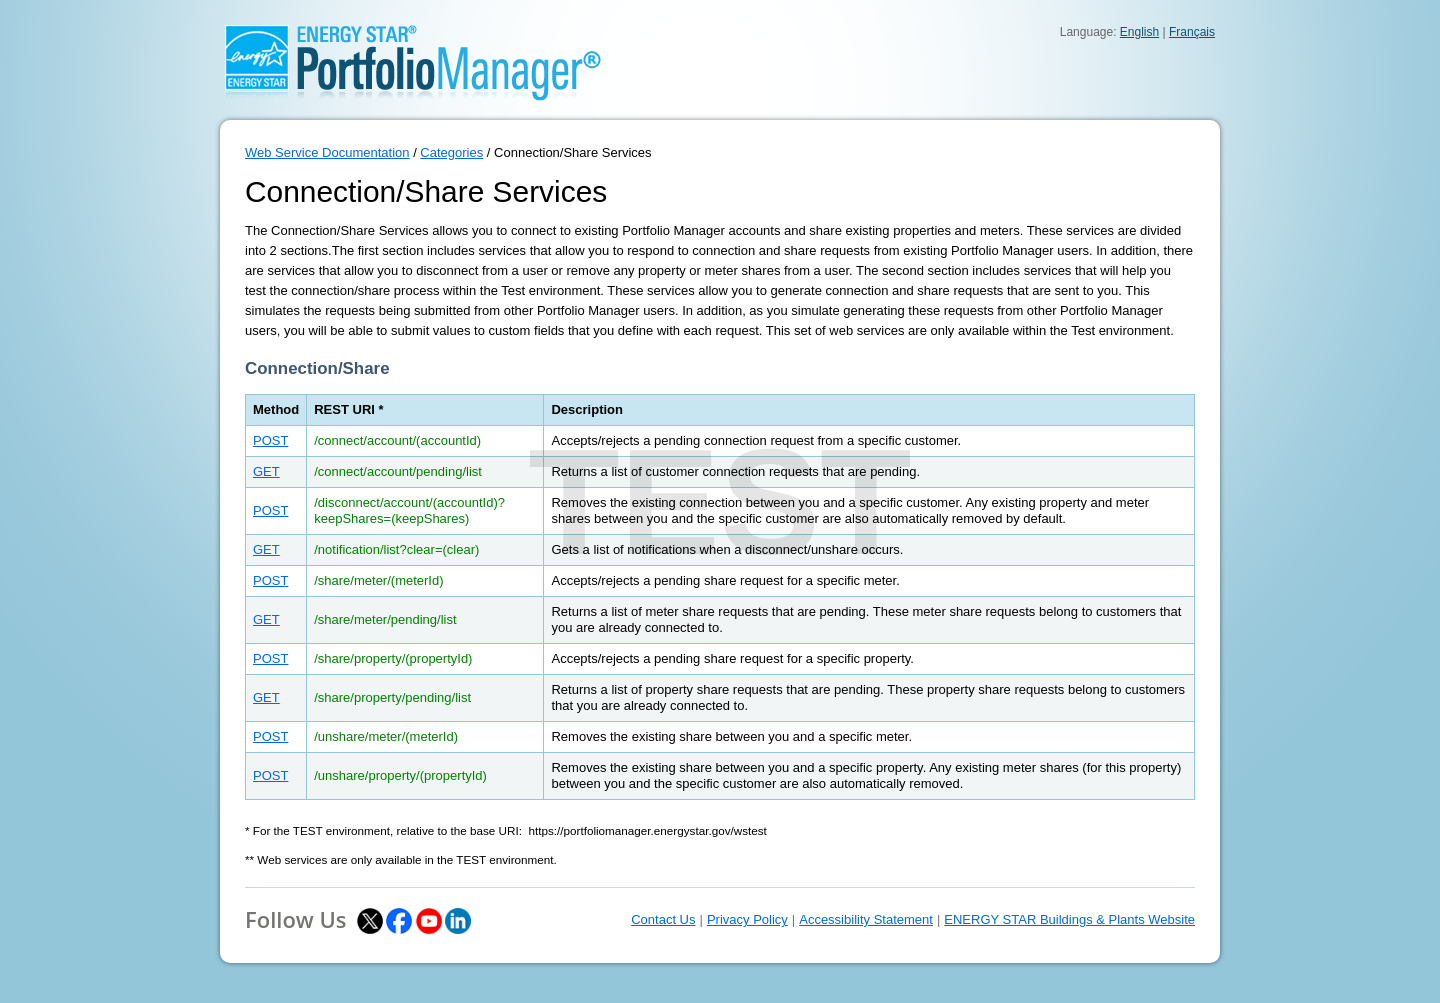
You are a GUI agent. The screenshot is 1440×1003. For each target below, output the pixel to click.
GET (266, 471)
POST (270, 440)
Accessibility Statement (866, 919)
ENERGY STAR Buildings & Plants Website (1069, 919)
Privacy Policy (747, 919)
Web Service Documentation (327, 152)
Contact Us (663, 919)
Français (1192, 32)
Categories (451, 152)
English (1139, 32)
